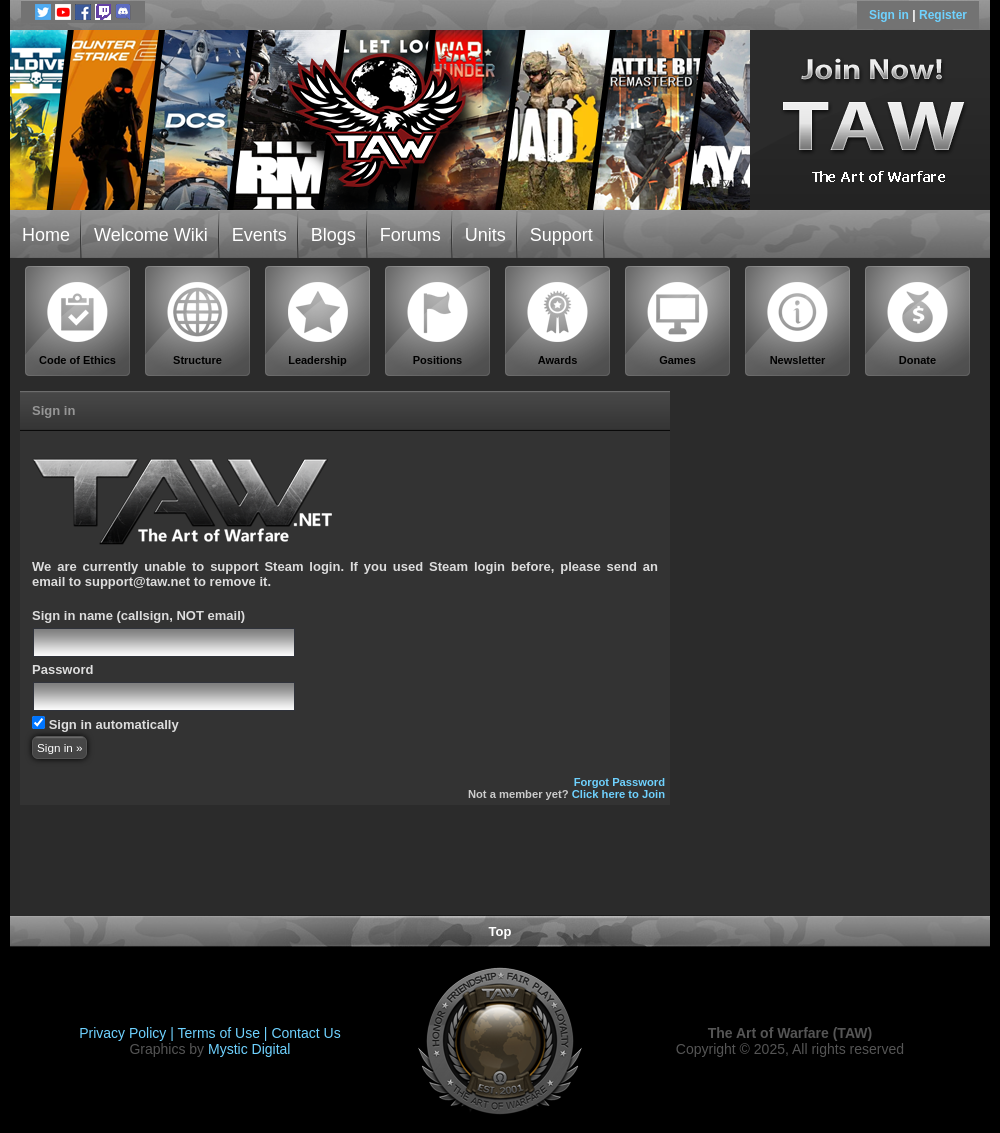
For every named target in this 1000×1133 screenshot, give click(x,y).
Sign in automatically (114, 724)
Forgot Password (619, 782)
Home (46, 235)
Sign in (890, 15)
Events (259, 235)
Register (943, 15)
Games (678, 323)
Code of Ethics (78, 323)
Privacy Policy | (128, 1033)
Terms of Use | (225, 1033)
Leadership (318, 323)
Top (500, 931)
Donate (918, 323)
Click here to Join (618, 794)
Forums (410, 235)
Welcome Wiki (151, 235)
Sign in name (72, 615)
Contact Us (305, 1033)
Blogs (333, 235)
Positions (438, 323)
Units (485, 235)
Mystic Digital (249, 1049)
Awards (558, 323)
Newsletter (798, 323)
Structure (198, 323)
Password (62, 669)
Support (561, 235)
